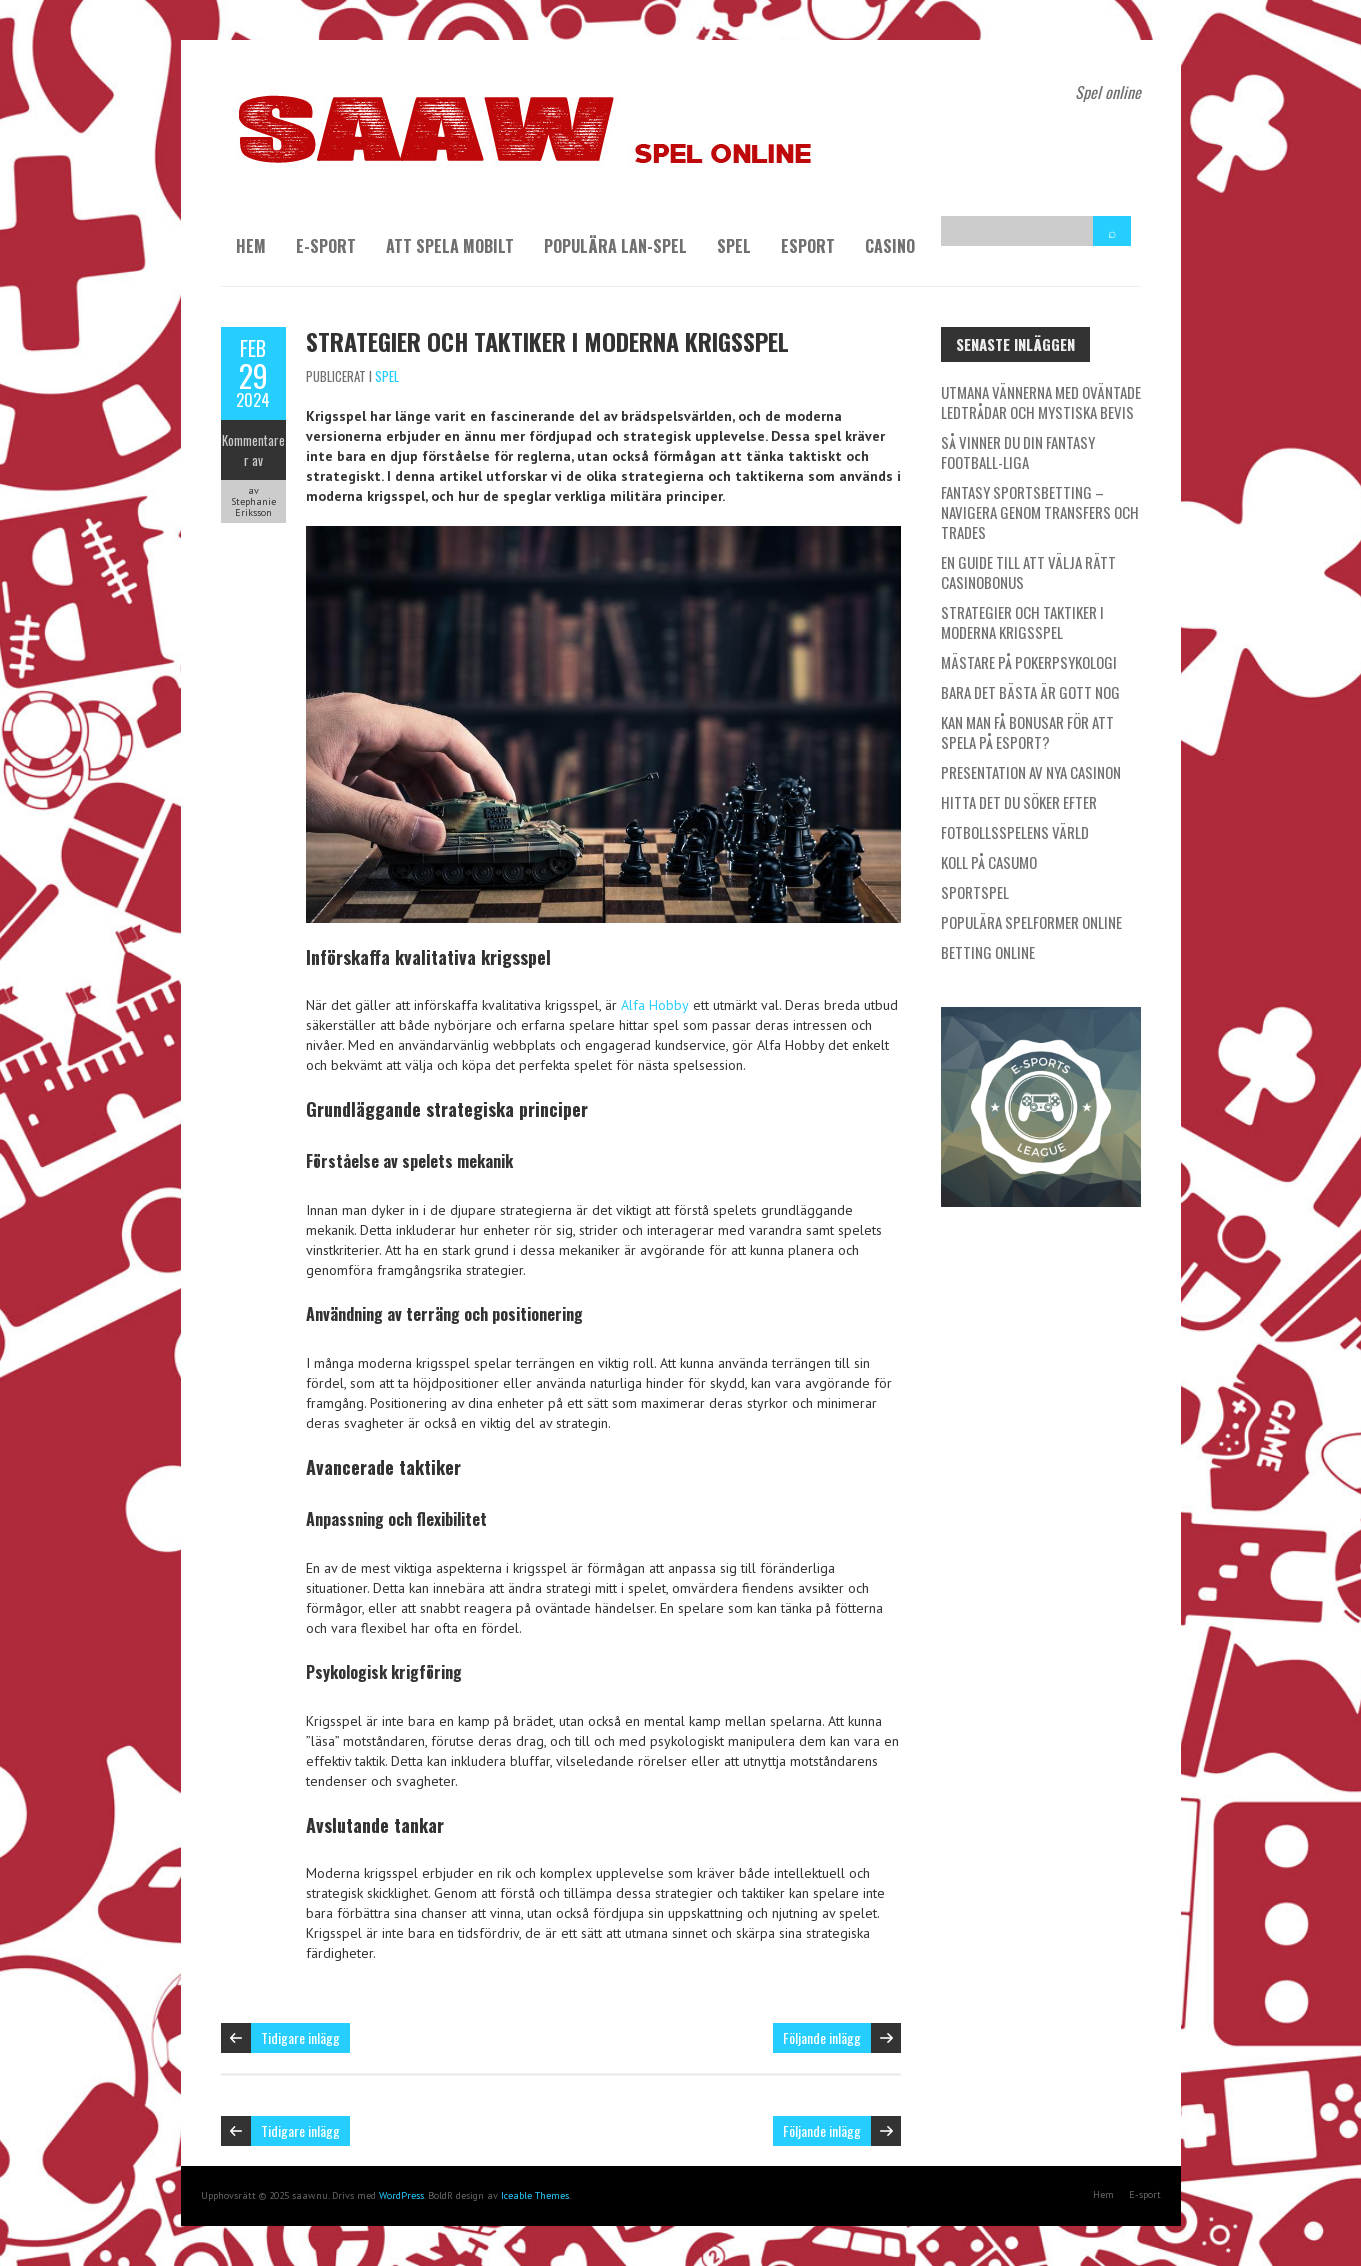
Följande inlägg (822, 2037)
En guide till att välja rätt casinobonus (1028, 572)
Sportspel (975, 892)
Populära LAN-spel (615, 246)
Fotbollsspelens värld (1015, 832)
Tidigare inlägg (300, 2037)
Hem (251, 246)
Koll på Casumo (989, 862)
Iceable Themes (535, 2195)
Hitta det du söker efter (1019, 802)
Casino (890, 246)
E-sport (326, 246)
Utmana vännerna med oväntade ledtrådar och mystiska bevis (1041, 402)
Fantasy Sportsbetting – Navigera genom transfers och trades (1040, 512)
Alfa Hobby (655, 1005)
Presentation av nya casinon (1031, 772)
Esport (808, 246)
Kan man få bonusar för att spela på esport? (1027, 732)
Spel (734, 246)
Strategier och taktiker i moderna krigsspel (547, 341)
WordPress (401, 2195)
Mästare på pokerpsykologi (1029, 662)
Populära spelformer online (1031, 922)
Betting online (988, 952)
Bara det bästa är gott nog (1030, 692)
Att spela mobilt (450, 246)
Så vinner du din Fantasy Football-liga (1018, 452)
